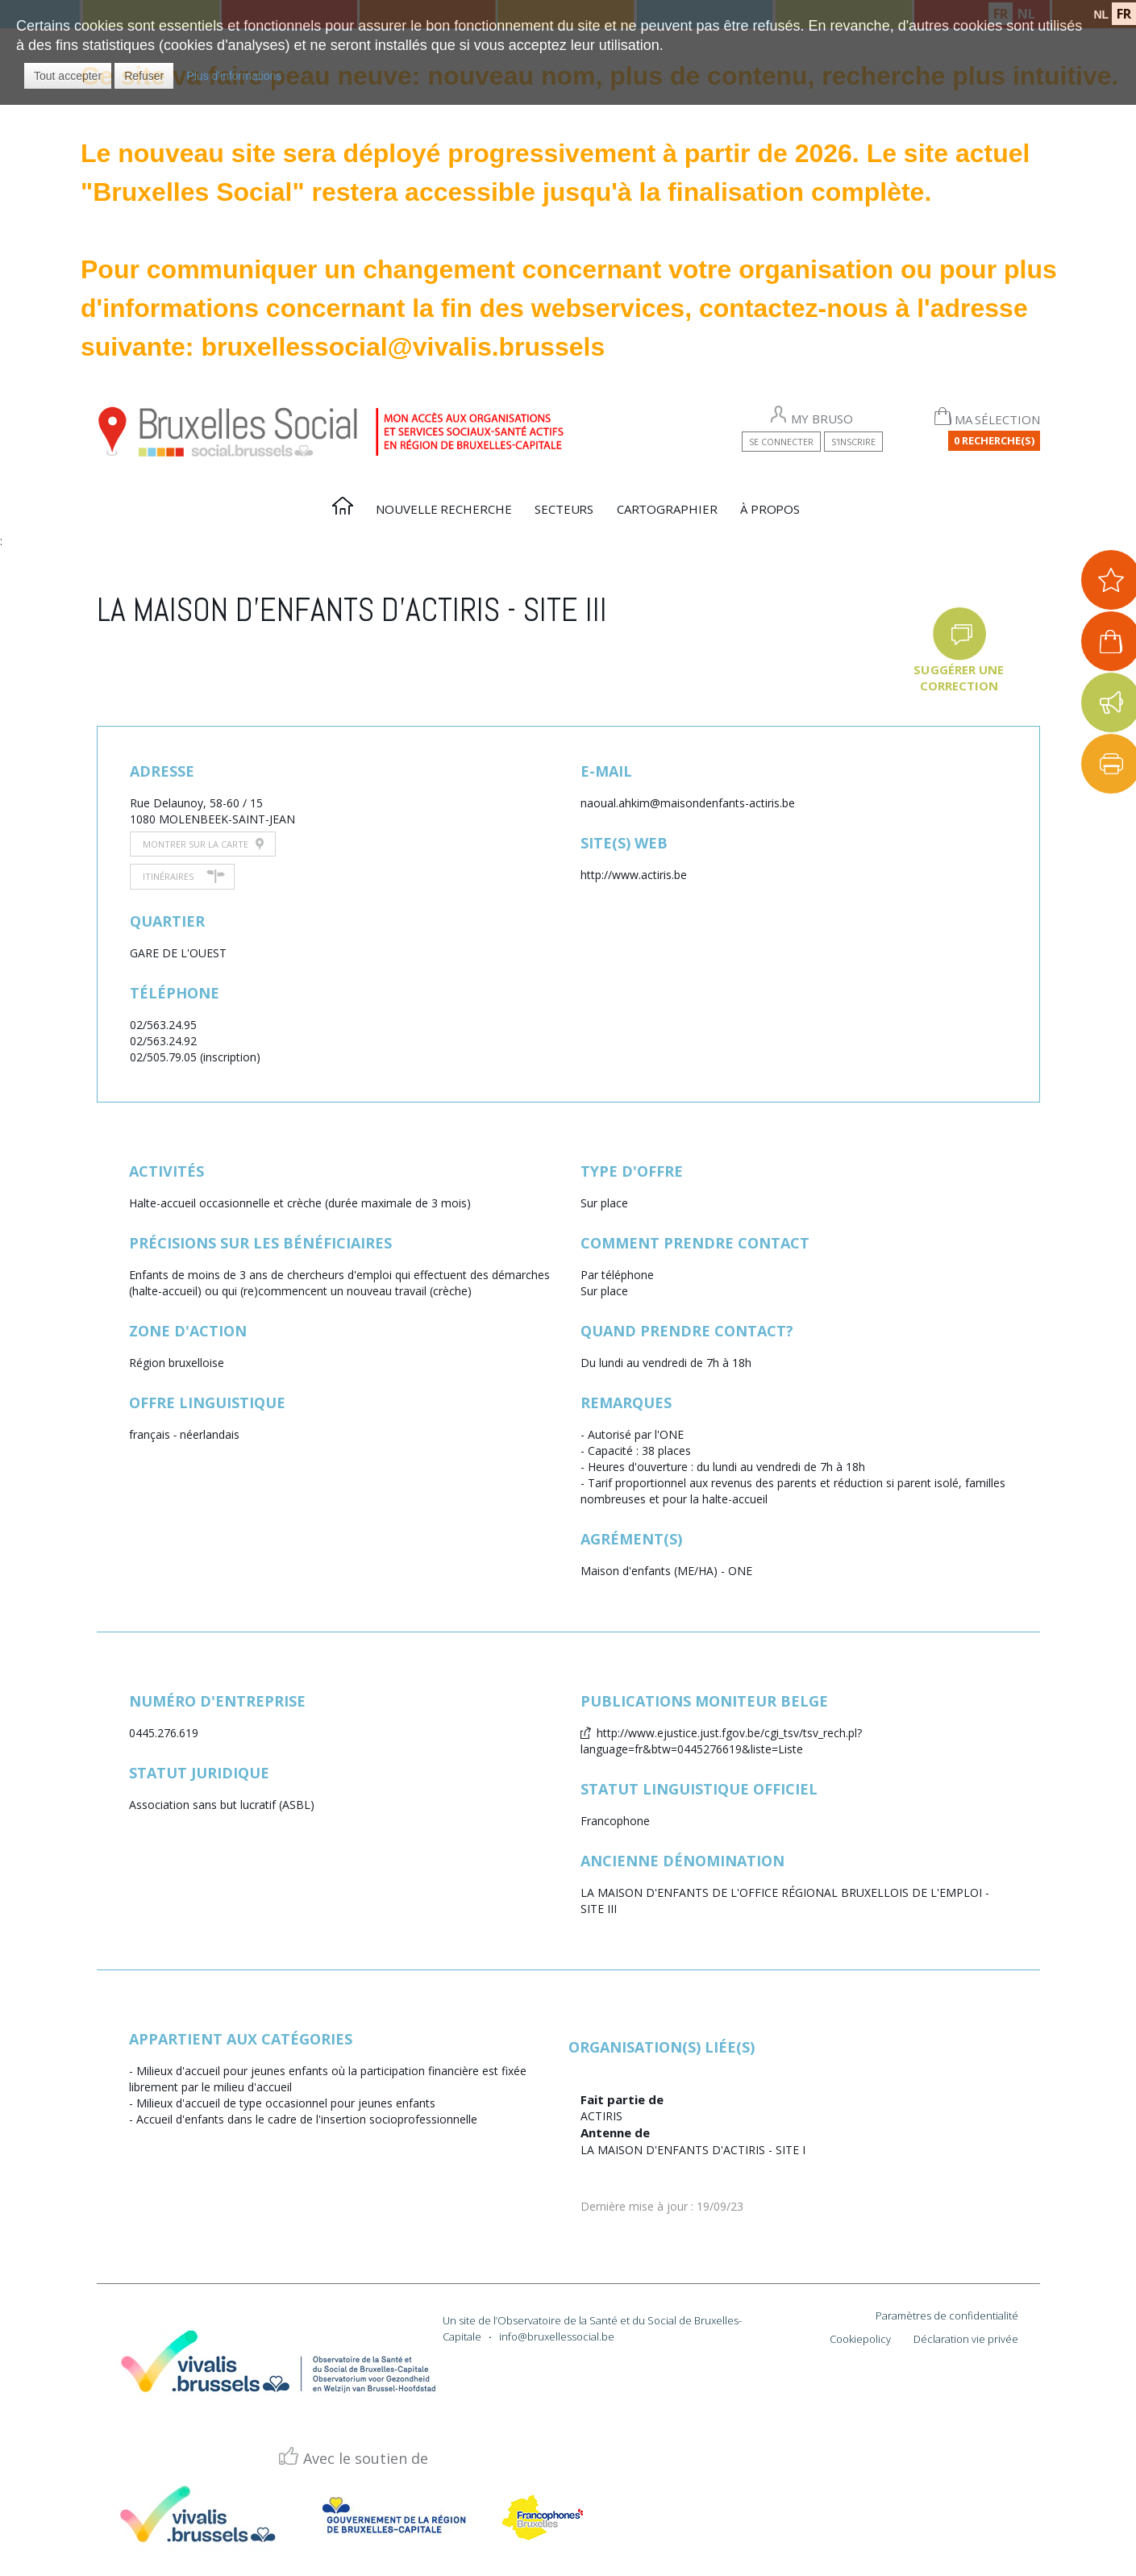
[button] (67, 76)
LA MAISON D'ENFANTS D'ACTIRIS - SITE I (692, 2149)
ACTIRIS (601, 2116)
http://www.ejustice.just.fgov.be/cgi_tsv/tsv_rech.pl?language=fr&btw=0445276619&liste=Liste (721, 1741)
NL (1101, 14)
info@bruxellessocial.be (556, 2336)
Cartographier (667, 509)
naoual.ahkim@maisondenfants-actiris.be (687, 803)
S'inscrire (853, 442)
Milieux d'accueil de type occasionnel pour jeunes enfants (285, 2103)
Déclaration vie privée (965, 2339)
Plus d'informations (233, 75)
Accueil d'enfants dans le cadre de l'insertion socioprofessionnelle (306, 2119)
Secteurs (564, 509)
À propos (770, 509)
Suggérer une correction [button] (958, 677)
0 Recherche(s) (994, 440)
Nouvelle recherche (443, 509)
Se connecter (781, 442)
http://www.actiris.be (633, 874)
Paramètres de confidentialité (947, 2315)
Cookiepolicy (860, 2339)
